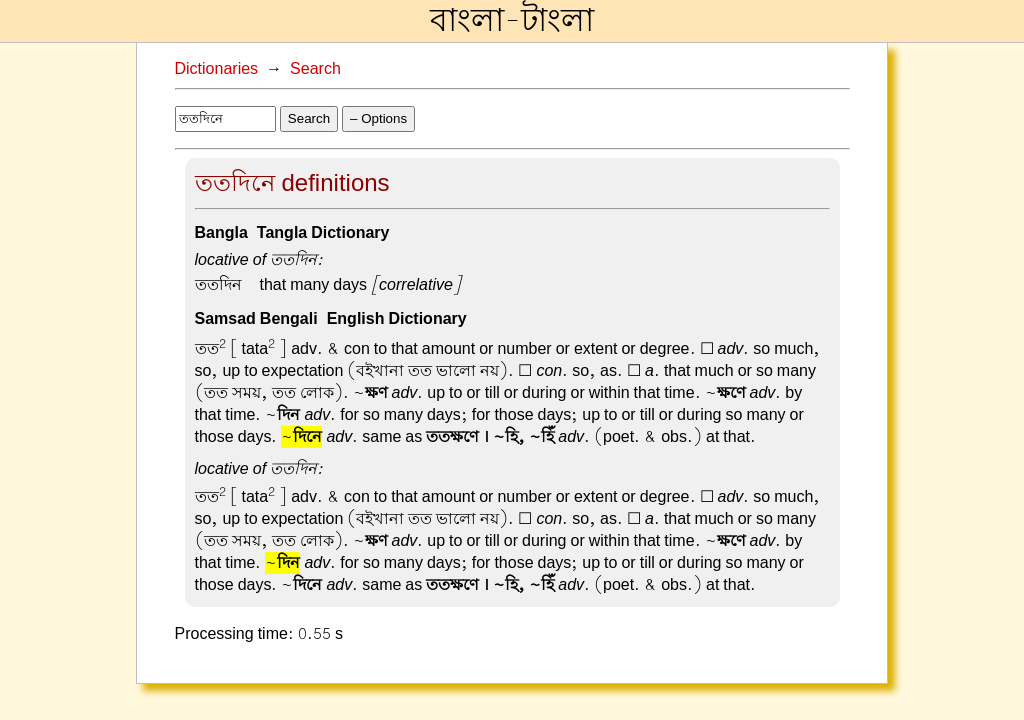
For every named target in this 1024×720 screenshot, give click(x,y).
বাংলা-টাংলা (512, 21)
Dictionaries (217, 69)
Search (315, 69)
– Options (378, 118)
